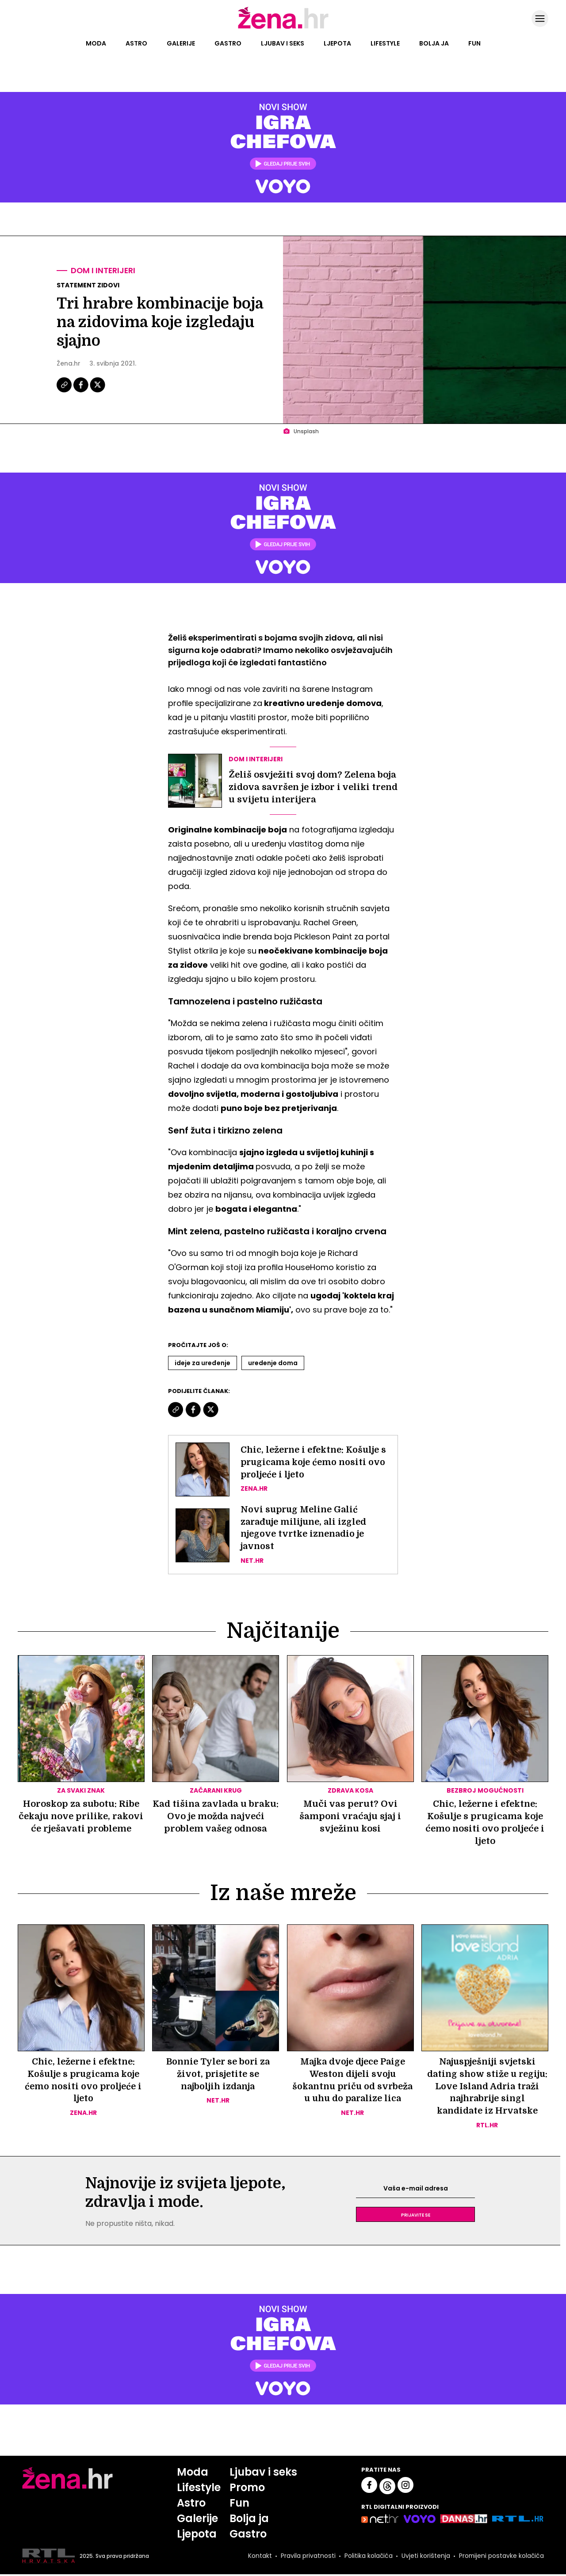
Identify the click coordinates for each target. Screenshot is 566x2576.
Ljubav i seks (282, 43)
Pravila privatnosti (307, 2557)
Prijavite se (415, 2216)
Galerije (181, 43)
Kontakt (259, 2557)
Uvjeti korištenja (425, 2557)
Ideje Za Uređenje (202, 1363)
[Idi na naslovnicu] (283, 28)
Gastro (227, 43)
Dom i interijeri (104, 270)
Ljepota (337, 43)
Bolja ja (434, 43)
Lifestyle (385, 43)
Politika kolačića (368, 2557)
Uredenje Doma (273, 1363)
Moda (96, 43)
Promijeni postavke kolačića (501, 2557)
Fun (474, 43)
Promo (247, 2489)
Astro (136, 43)
